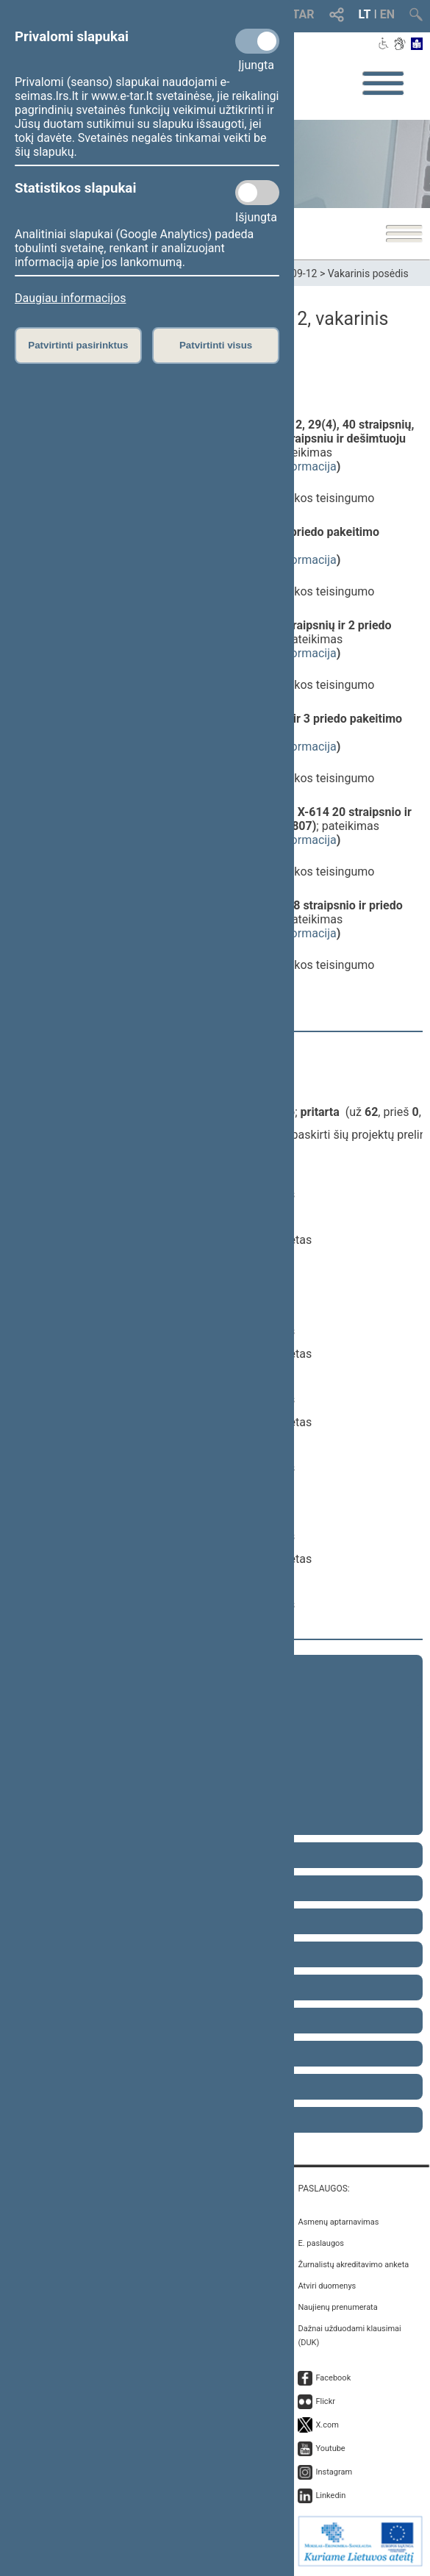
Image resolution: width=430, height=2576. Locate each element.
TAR (304, 14)
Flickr (325, 2401)
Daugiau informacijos (70, 298)
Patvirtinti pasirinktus (78, 345)
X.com (326, 2425)
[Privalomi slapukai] (257, 41)
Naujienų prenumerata (337, 2307)
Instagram (333, 2472)
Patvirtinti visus (215, 345)
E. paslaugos (321, 2243)
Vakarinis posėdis (368, 273)
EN (387, 14)
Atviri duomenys (327, 2286)
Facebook (333, 2378)
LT (365, 14)
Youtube (330, 2448)
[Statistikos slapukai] (257, 192)
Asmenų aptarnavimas (338, 2222)
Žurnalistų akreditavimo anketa (353, 2264)
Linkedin (330, 2495)
